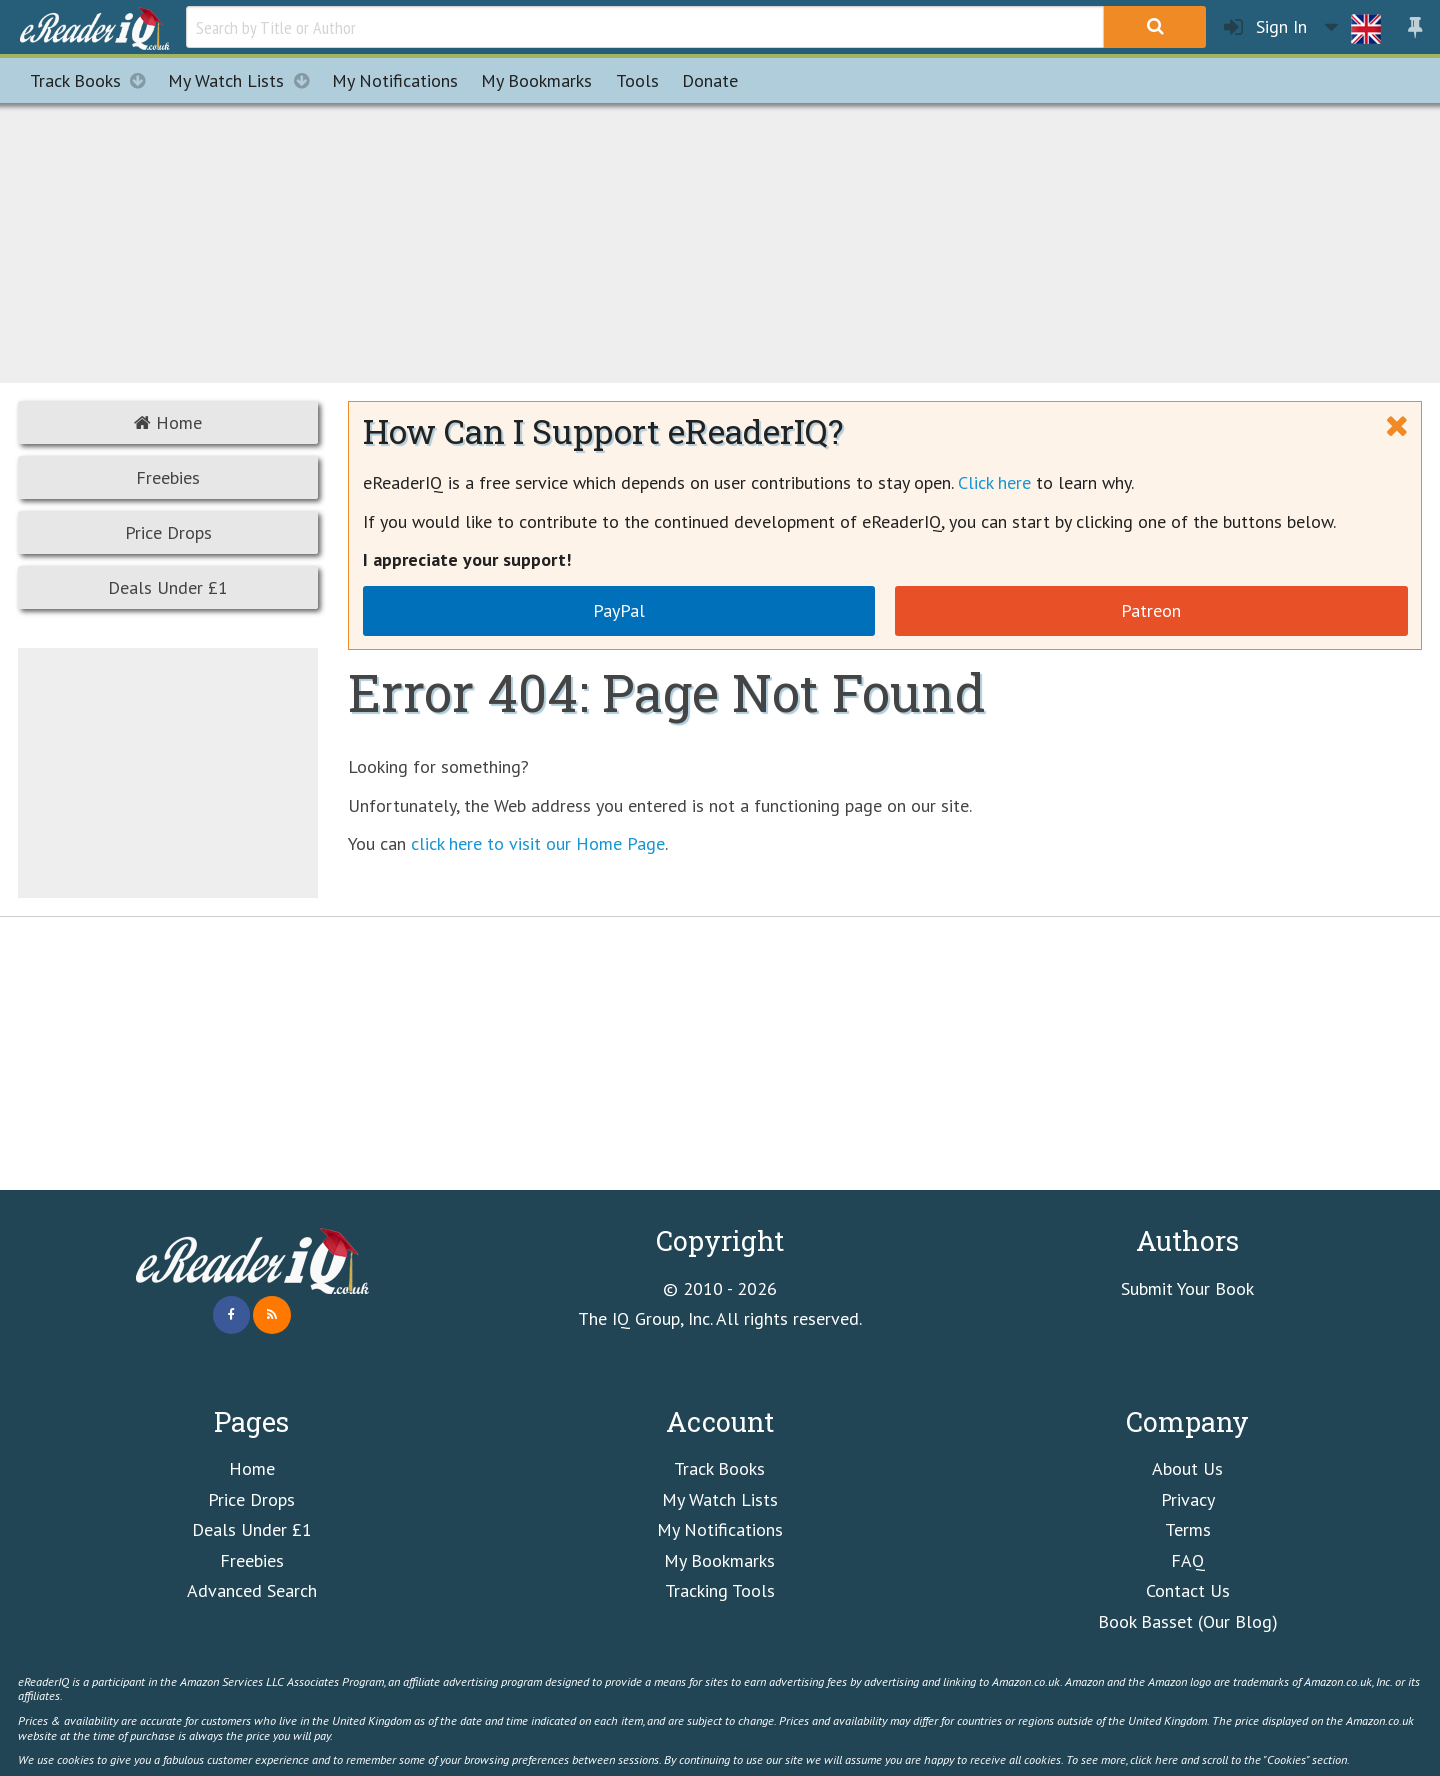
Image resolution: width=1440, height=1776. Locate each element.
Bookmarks (536, 80)
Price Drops (168, 532)
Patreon (1151, 610)
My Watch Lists (244, 80)
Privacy (1188, 1499)
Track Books (93, 80)
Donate (710, 80)
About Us (1187, 1468)
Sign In (1265, 27)
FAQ (1188, 1560)
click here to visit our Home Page (538, 843)
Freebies (168, 477)
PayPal (619, 610)
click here (1154, 1759)
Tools (637, 80)
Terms (1188, 1529)
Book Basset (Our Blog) (1188, 1621)
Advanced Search (252, 1590)
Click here (994, 482)
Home (168, 422)
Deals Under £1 (168, 587)
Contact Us (1188, 1590)
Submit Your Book (1187, 1288)
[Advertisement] (720, 240)
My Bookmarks (719, 1560)
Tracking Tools (720, 1590)
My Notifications (720, 1529)
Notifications (395, 80)
